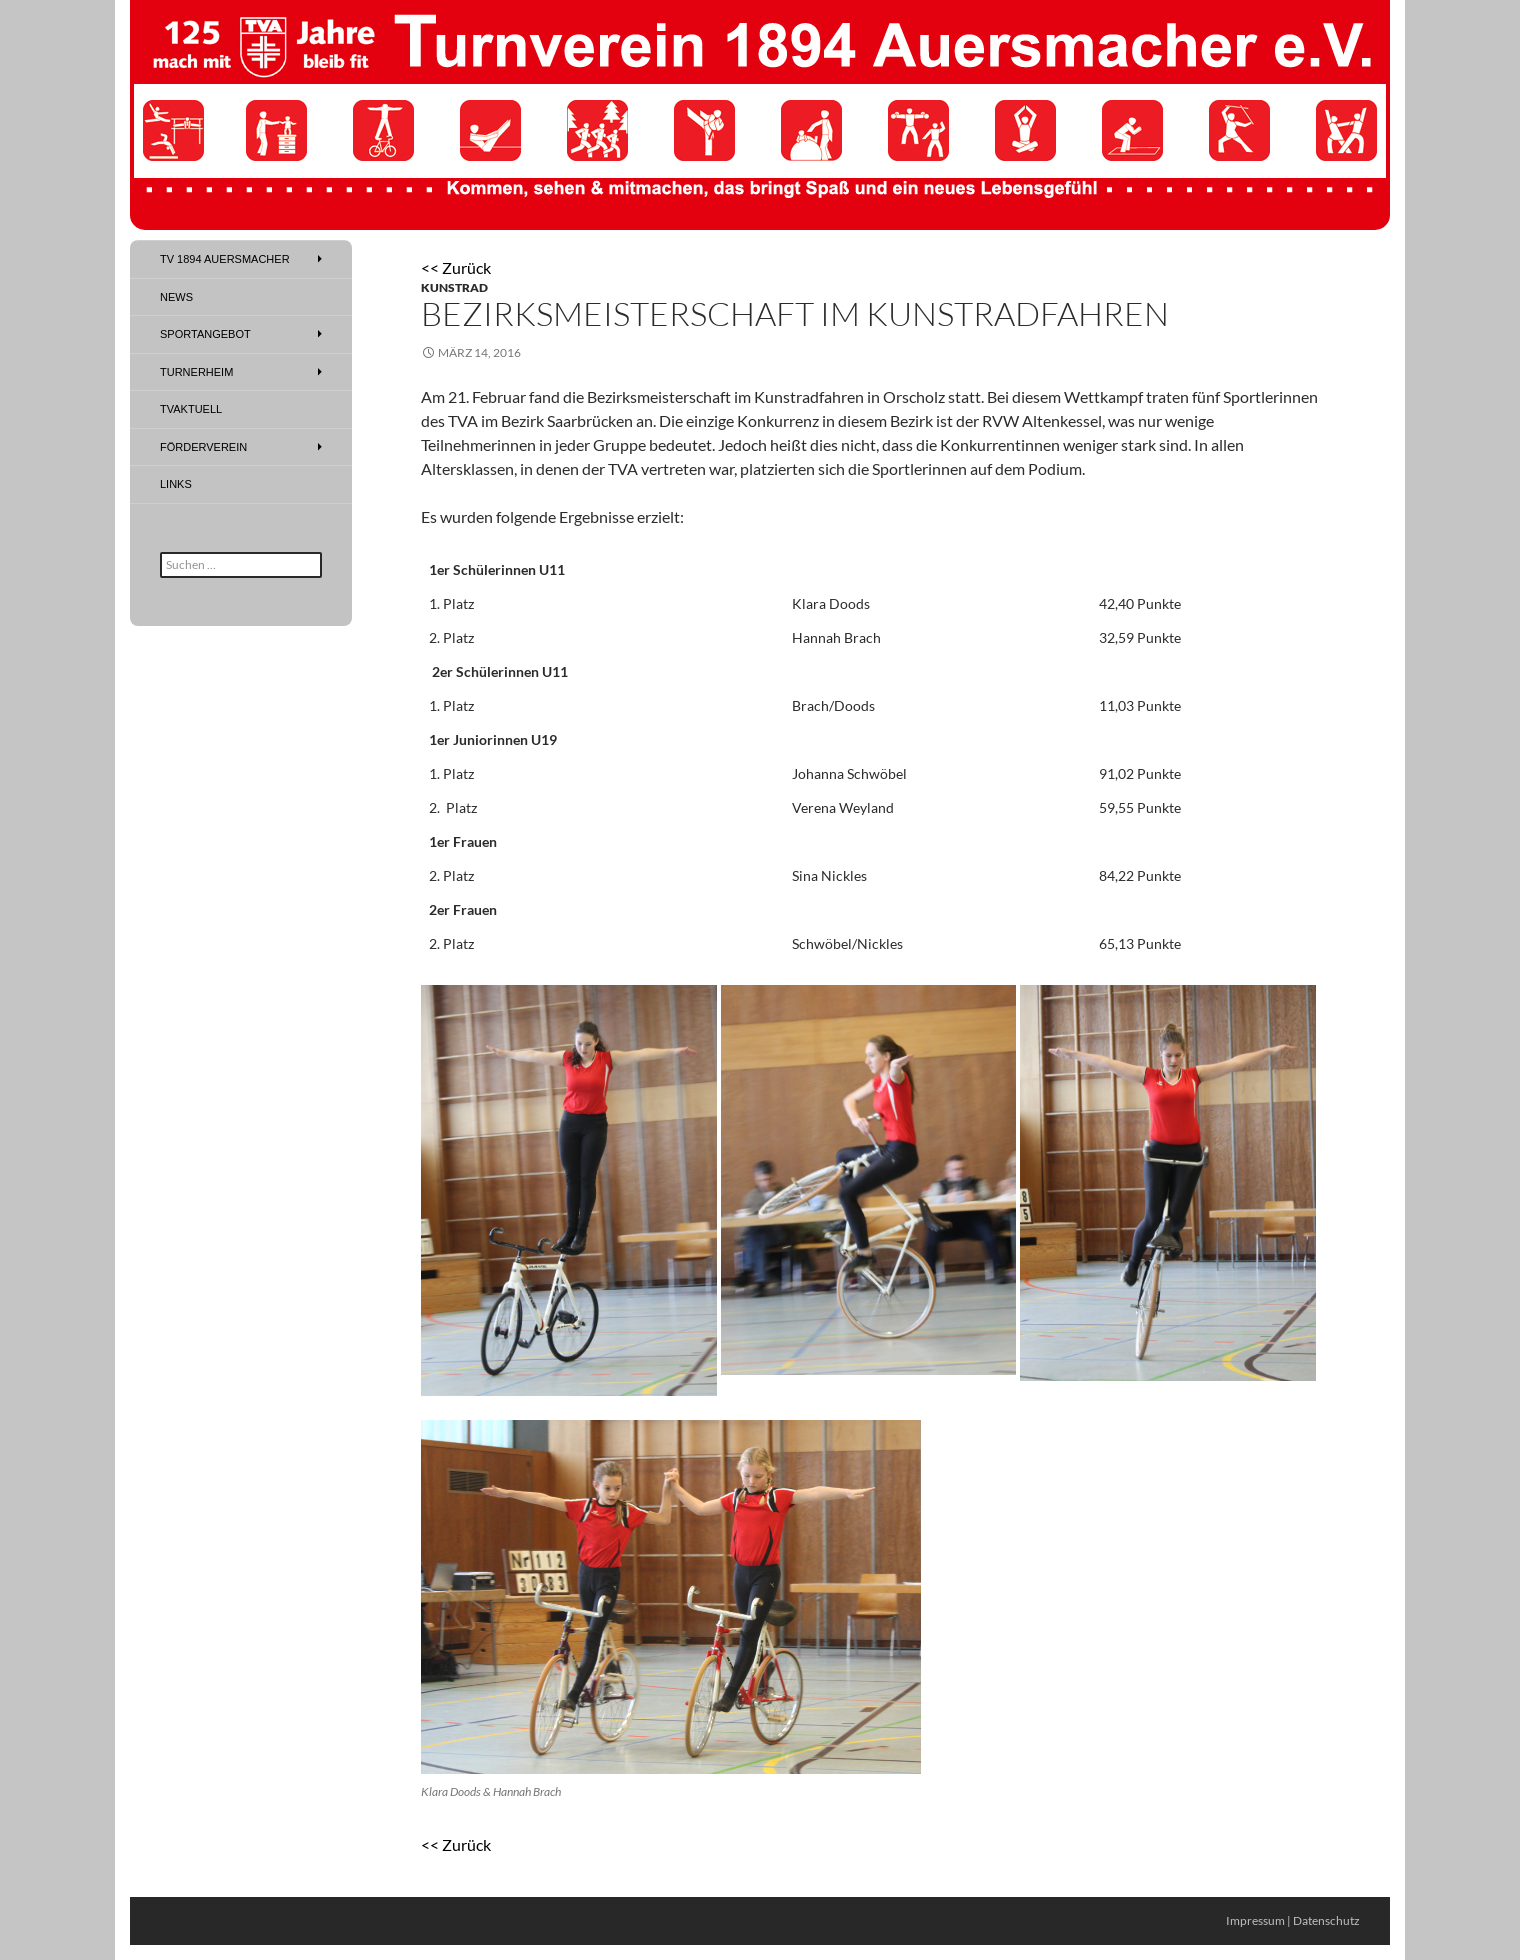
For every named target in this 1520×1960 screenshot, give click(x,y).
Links (176, 484)
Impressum (1255, 1920)
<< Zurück (456, 267)
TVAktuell (191, 409)
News (176, 297)
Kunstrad (454, 287)
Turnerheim (196, 372)
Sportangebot (205, 334)
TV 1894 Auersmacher (225, 259)
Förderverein (203, 447)
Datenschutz (1326, 1920)
